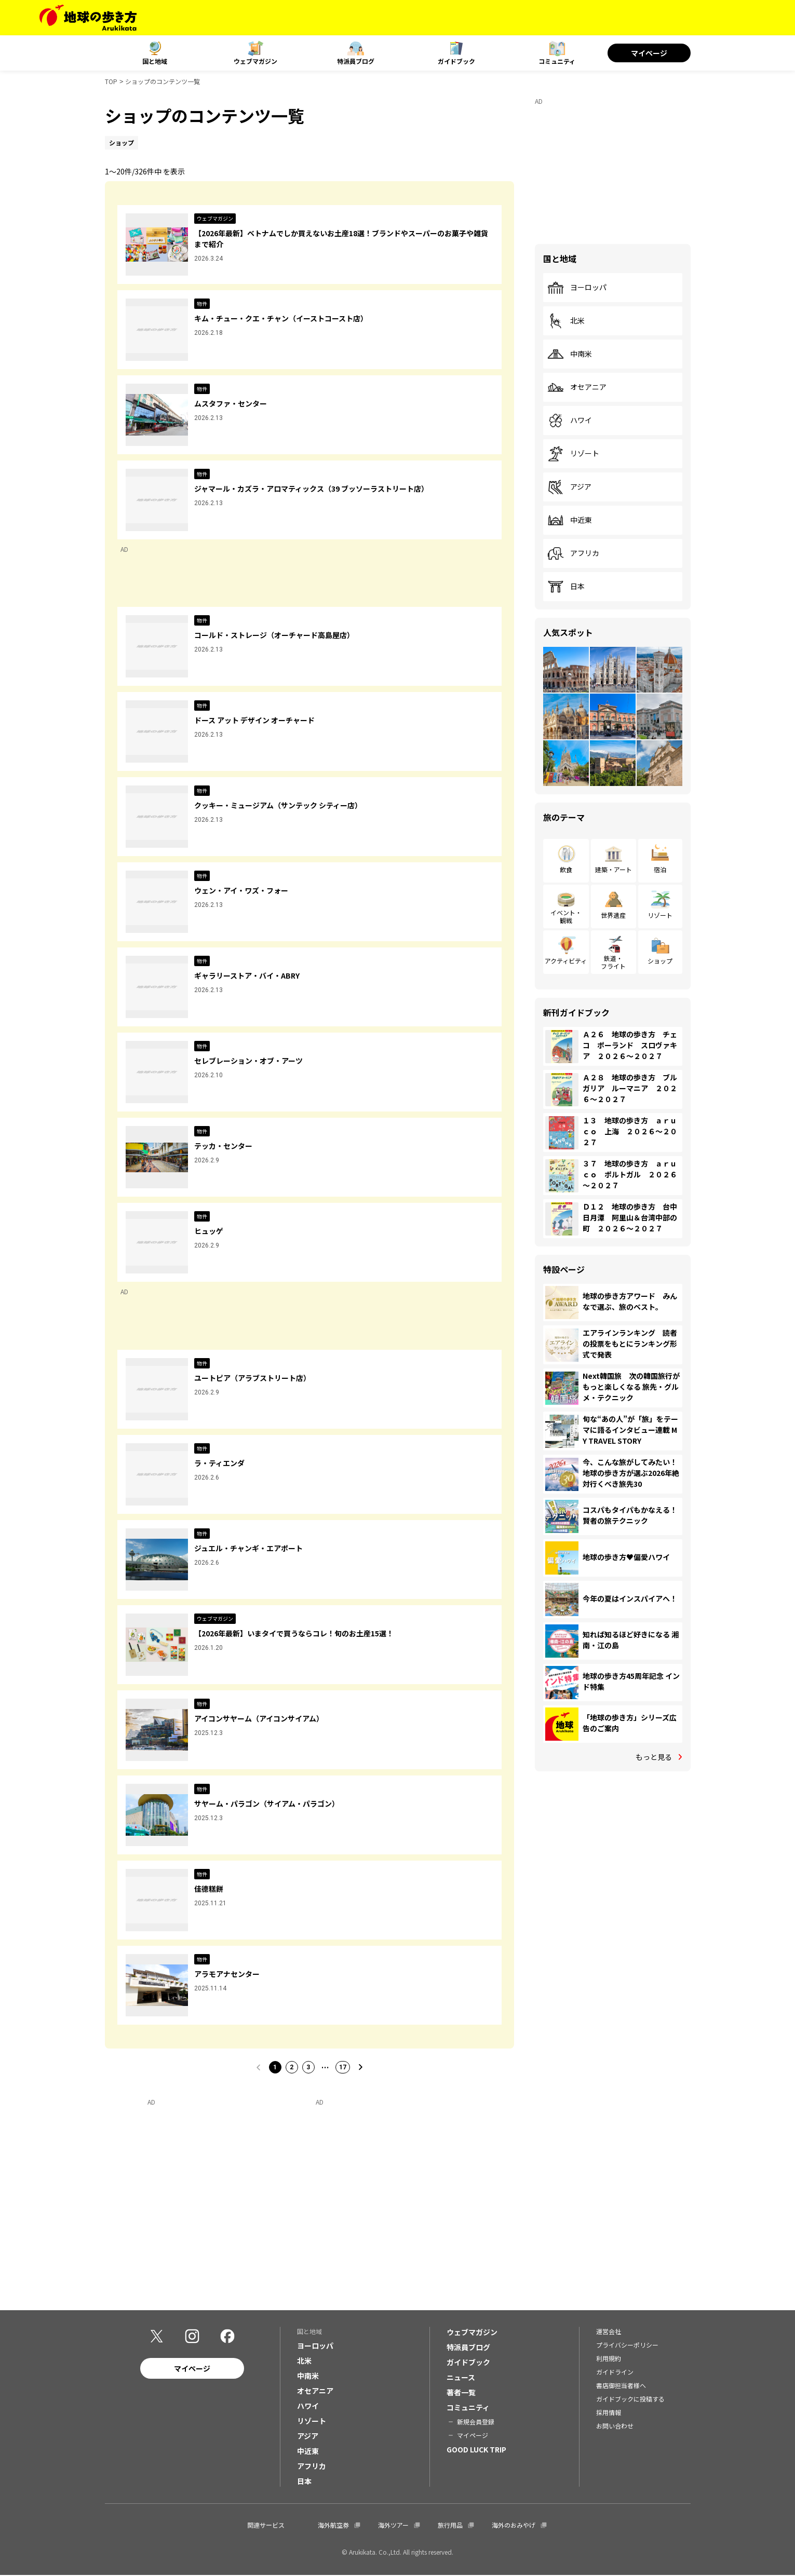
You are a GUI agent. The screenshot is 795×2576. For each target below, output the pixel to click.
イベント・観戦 (566, 916)
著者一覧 (461, 2393)
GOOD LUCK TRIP (476, 2450)
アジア (569, 487)
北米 (566, 321)
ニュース (461, 2378)
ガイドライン (615, 2372)
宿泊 (660, 869)
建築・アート (613, 869)
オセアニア (577, 387)
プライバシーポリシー (627, 2345)
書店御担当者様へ (621, 2386)
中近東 (569, 520)
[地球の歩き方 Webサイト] (88, 18)
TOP (111, 81)
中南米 (569, 354)
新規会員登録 (475, 2422)
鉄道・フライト (613, 962)
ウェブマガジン (255, 61)
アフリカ (573, 553)
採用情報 (608, 2413)
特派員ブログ (355, 61)
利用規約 (608, 2359)
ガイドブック (456, 61)
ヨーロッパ (577, 287)
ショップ (660, 960)
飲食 (566, 869)
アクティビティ (566, 960)
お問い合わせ (615, 2426)
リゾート (573, 453)
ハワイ (569, 420)
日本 (566, 586)
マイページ (649, 53)
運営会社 (608, 2332)
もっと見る (654, 1757)
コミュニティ (556, 61)
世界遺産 (613, 915)
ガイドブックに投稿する (630, 2399)
